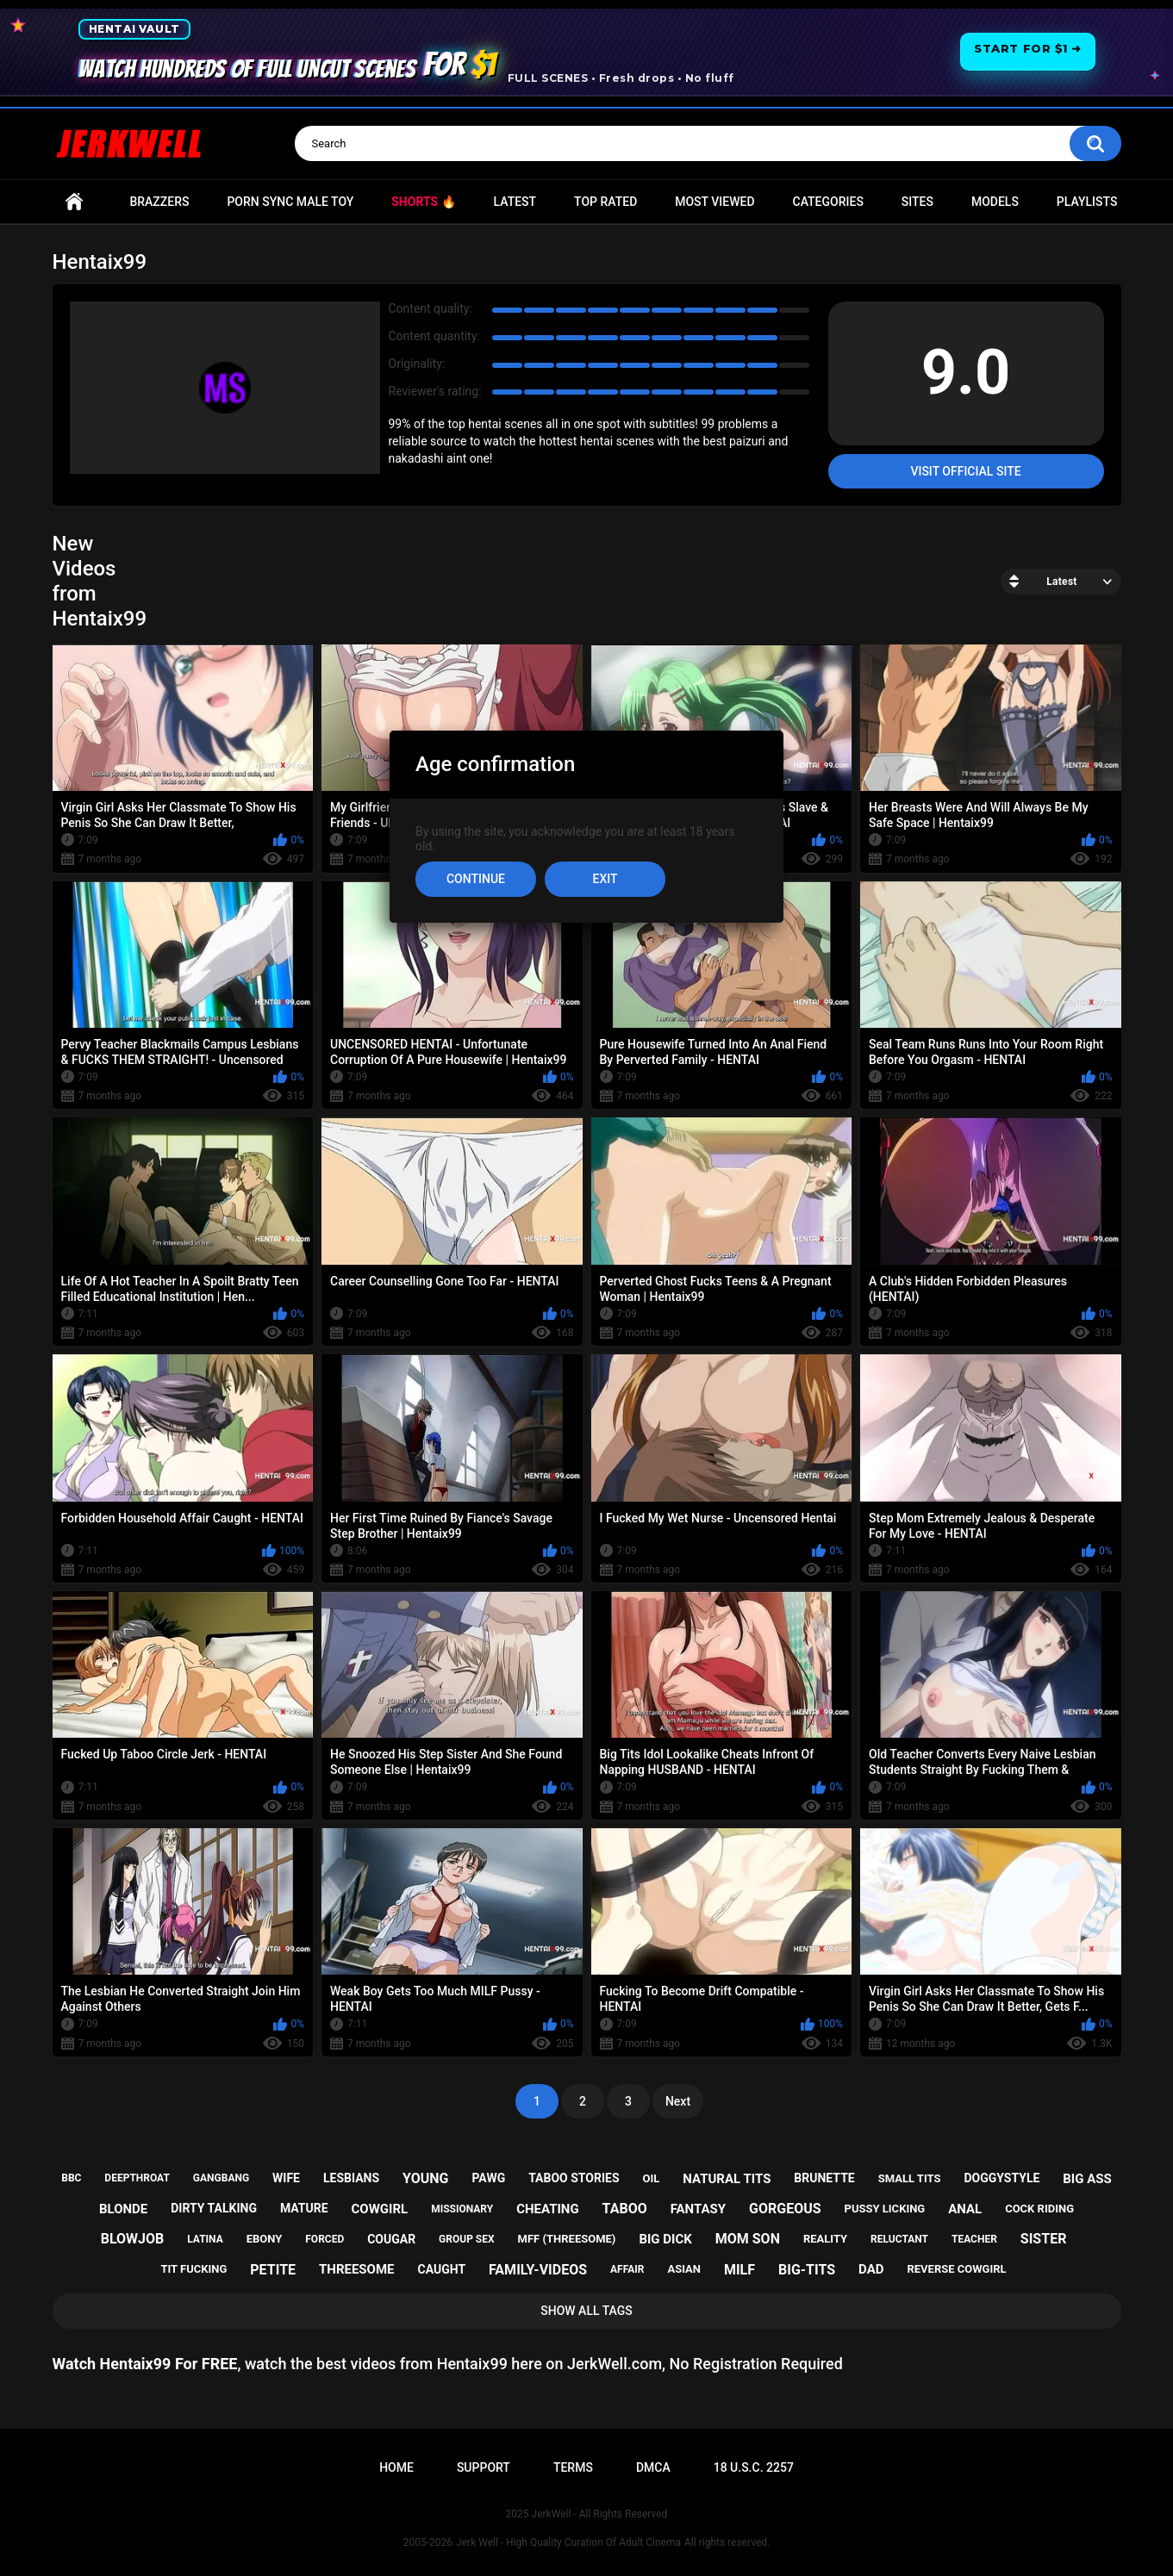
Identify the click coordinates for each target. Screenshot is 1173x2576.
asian (684, 2268)
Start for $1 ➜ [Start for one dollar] (1027, 48)
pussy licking (885, 2208)
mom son (747, 2239)
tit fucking (193, 2268)
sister (1043, 2239)
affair (627, 2269)
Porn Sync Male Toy (290, 201)
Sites (917, 201)
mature (304, 2208)
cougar (391, 2239)
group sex (467, 2239)
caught (441, 2269)
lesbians (351, 2178)
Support (483, 2467)
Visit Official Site (965, 471)
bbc (71, 2178)
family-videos (538, 2270)
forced (324, 2239)
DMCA (653, 2467)
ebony (264, 2238)
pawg (488, 2178)
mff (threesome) (567, 2238)
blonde (123, 2209)
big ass (1087, 2179)
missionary (462, 2209)
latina (205, 2239)
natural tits (727, 2179)
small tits (909, 2178)
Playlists (1087, 201)
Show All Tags (586, 2311)
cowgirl (380, 2209)
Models (995, 201)
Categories (828, 201)
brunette (824, 2178)
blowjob (133, 2239)
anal (965, 2209)
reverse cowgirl (956, 2268)
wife (286, 2178)
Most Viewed (714, 201)
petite (273, 2270)
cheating (547, 2209)
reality (825, 2238)
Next (677, 2101)
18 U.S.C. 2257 (754, 2467)
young (425, 2178)
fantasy (698, 2209)
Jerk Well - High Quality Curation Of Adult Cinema (568, 2542)
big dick (665, 2239)
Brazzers (159, 201)
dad (870, 2269)
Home (74, 202)
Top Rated (605, 201)
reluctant (899, 2239)
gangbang (221, 2178)
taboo (624, 2208)
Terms (573, 2467)
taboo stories (573, 2178)
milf (739, 2270)
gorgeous (785, 2208)
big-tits (806, 2270)
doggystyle (1001, 2178)
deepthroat (137, 2178)
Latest (515, 201)
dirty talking (214, 2208)
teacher (974, 2239)
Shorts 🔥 (423, 201)
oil (651, 2178)
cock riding (1039, 2208)
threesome (357, 2269)
